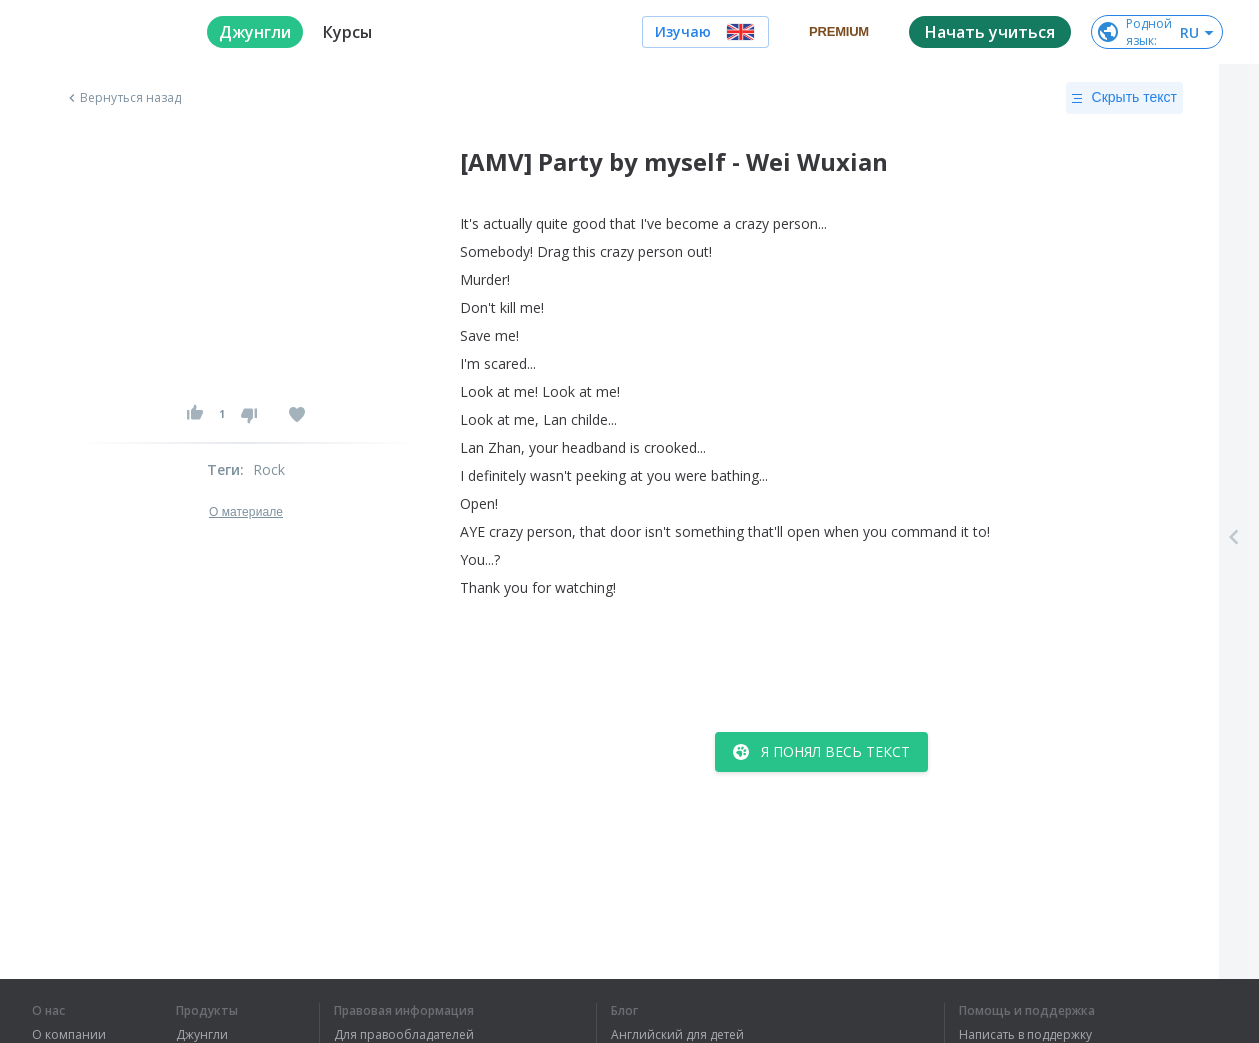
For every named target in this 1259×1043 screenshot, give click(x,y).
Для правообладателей (404, 1035)
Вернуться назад (123, 98)
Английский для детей (677, 1035)
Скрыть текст (1124, 98)
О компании (69, 1035)
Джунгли (202, 1035)
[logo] (103, 32)
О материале (246, 512)
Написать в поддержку (1025, 1035)
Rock (269, 469)
